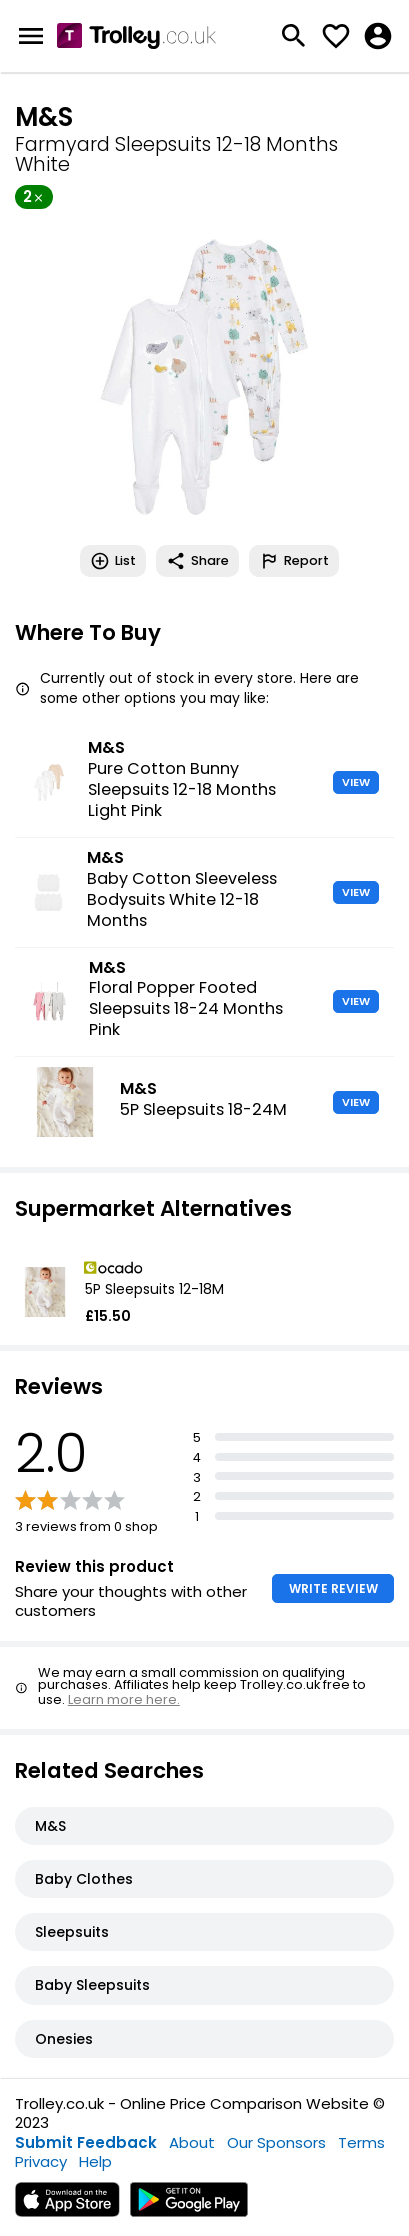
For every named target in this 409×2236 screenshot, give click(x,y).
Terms (361, 2142)
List (113, 561)
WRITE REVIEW (333, 1588)
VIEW (356, 782)
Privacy (41, 2161)
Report (294, 561)
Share (197, 561)
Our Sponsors (276, 2142)
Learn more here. (124, 1699)
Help (95, 2161)
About (192, 2142)
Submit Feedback (86, 2142)
